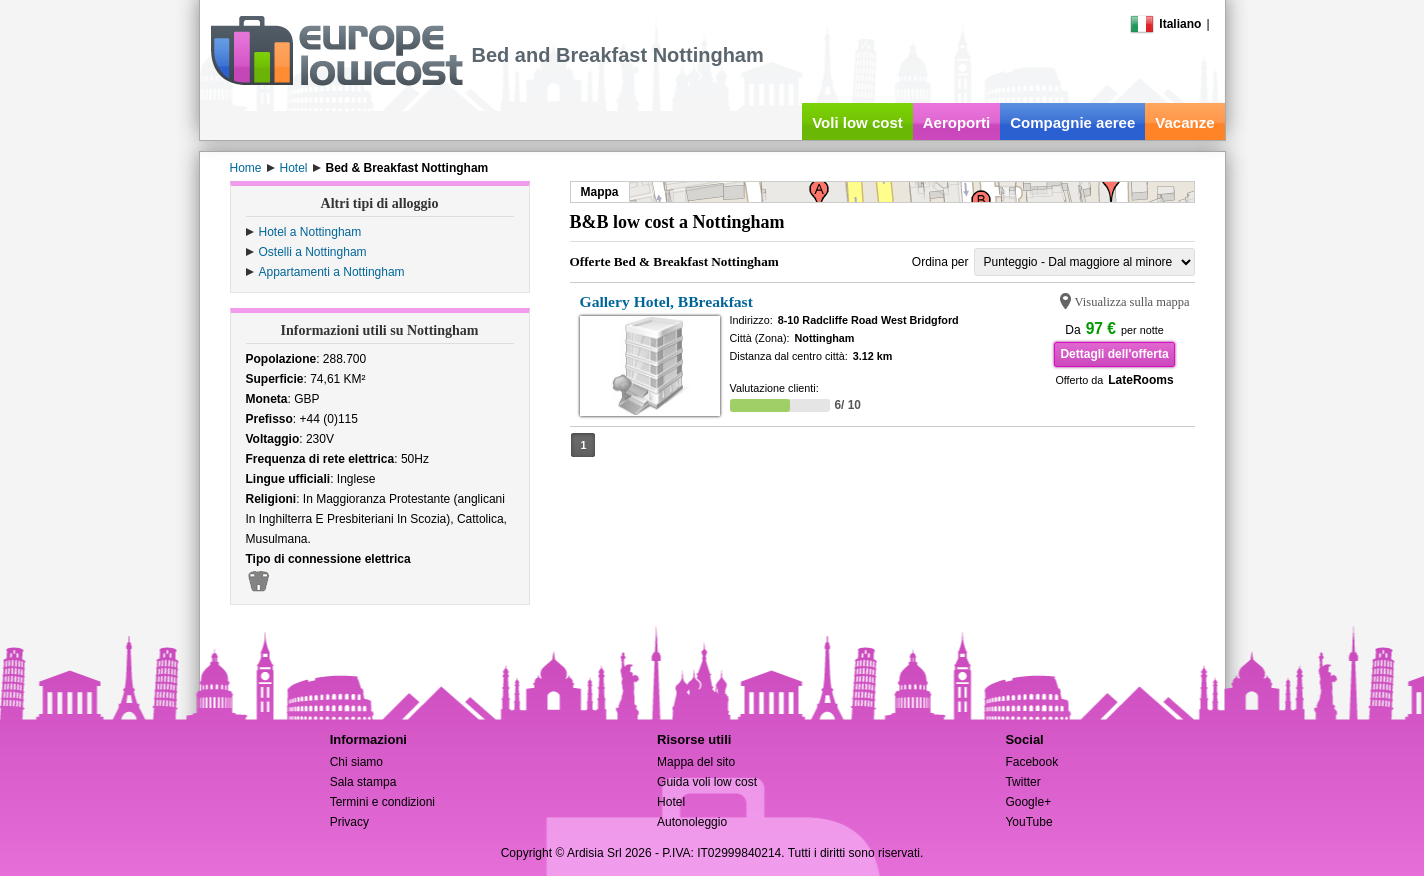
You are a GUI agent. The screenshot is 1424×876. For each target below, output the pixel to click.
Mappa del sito (696, 762)
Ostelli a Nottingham (313, 252)
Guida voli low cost (707, 782)
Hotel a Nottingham (310, 232)
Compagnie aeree (1072, 122)
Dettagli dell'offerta (1114, 354)
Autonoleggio (692, 822)
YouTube (1028, 822)
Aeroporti (957, 122)
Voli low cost (857, 122)
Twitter (1022, 782)
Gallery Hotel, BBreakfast (666, 301)
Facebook (1031, 762)
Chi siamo (356, 762)
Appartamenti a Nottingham (332, 272)
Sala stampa (363, 782)
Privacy (349, 822)
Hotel (671, 802)
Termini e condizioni (382, 802)
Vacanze (1184, 122)
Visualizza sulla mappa (1132, 302)
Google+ (1028, 802)
